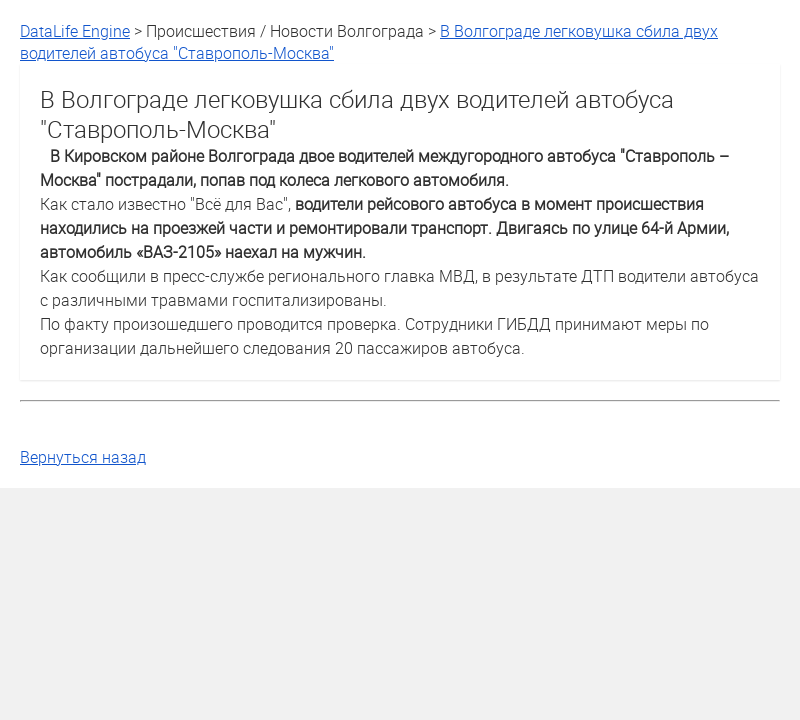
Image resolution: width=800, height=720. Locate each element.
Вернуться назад (83, 457)
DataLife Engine (75, 31)
